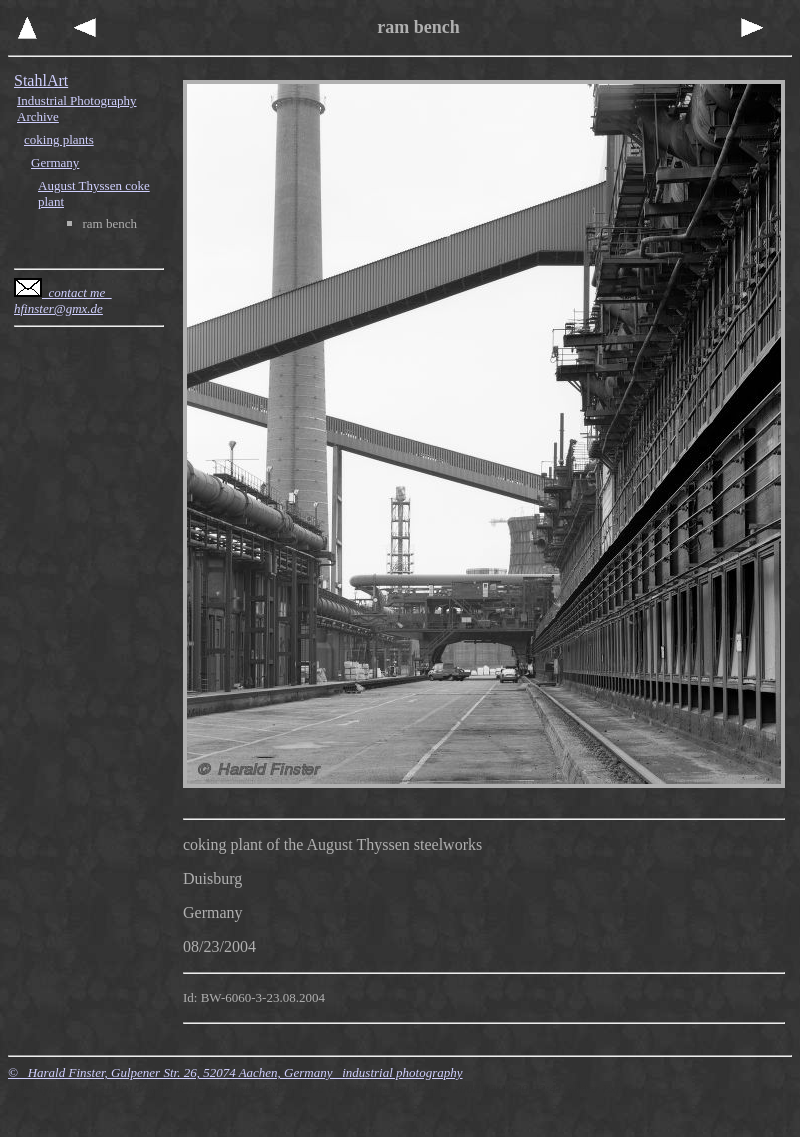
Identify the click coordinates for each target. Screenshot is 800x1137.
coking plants (59, 139)
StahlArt (41, 80)
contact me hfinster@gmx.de (63, 300)
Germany (55, 162)
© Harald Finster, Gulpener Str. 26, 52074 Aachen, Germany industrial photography (235, 1072)
